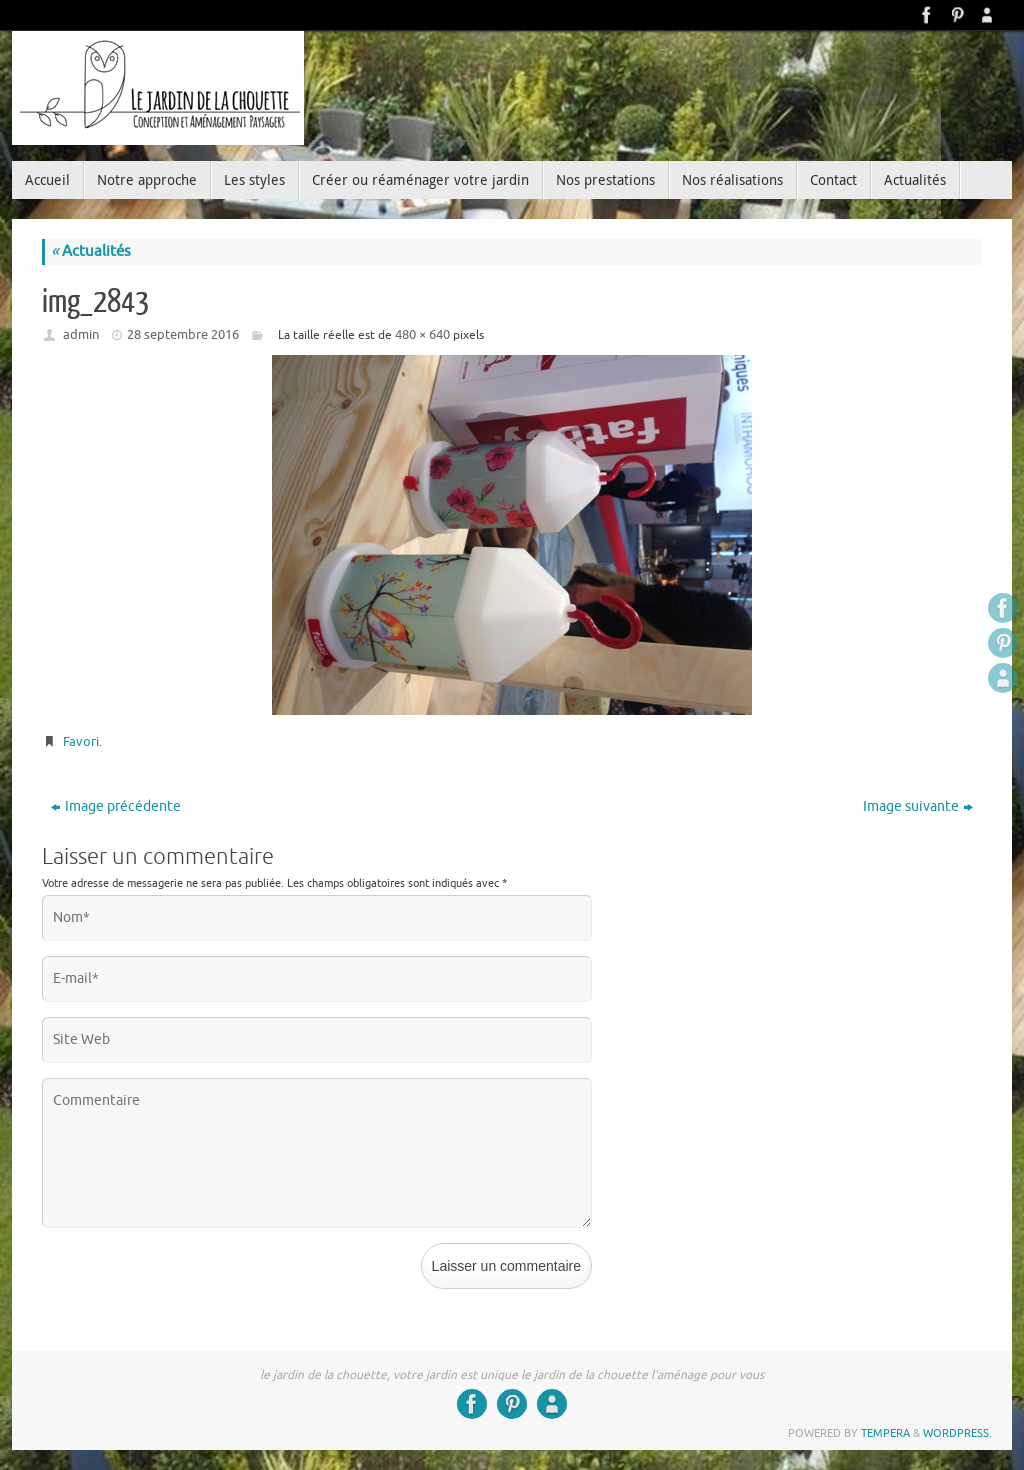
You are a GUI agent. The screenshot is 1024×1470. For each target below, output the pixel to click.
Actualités (91, 251)
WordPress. (957, 1433)
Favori (81, 741)
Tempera (885, 1433)
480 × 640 (422, 334)
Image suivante (918, 806)
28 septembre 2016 (183, 334)
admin (81, 334)
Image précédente (116, 806)
